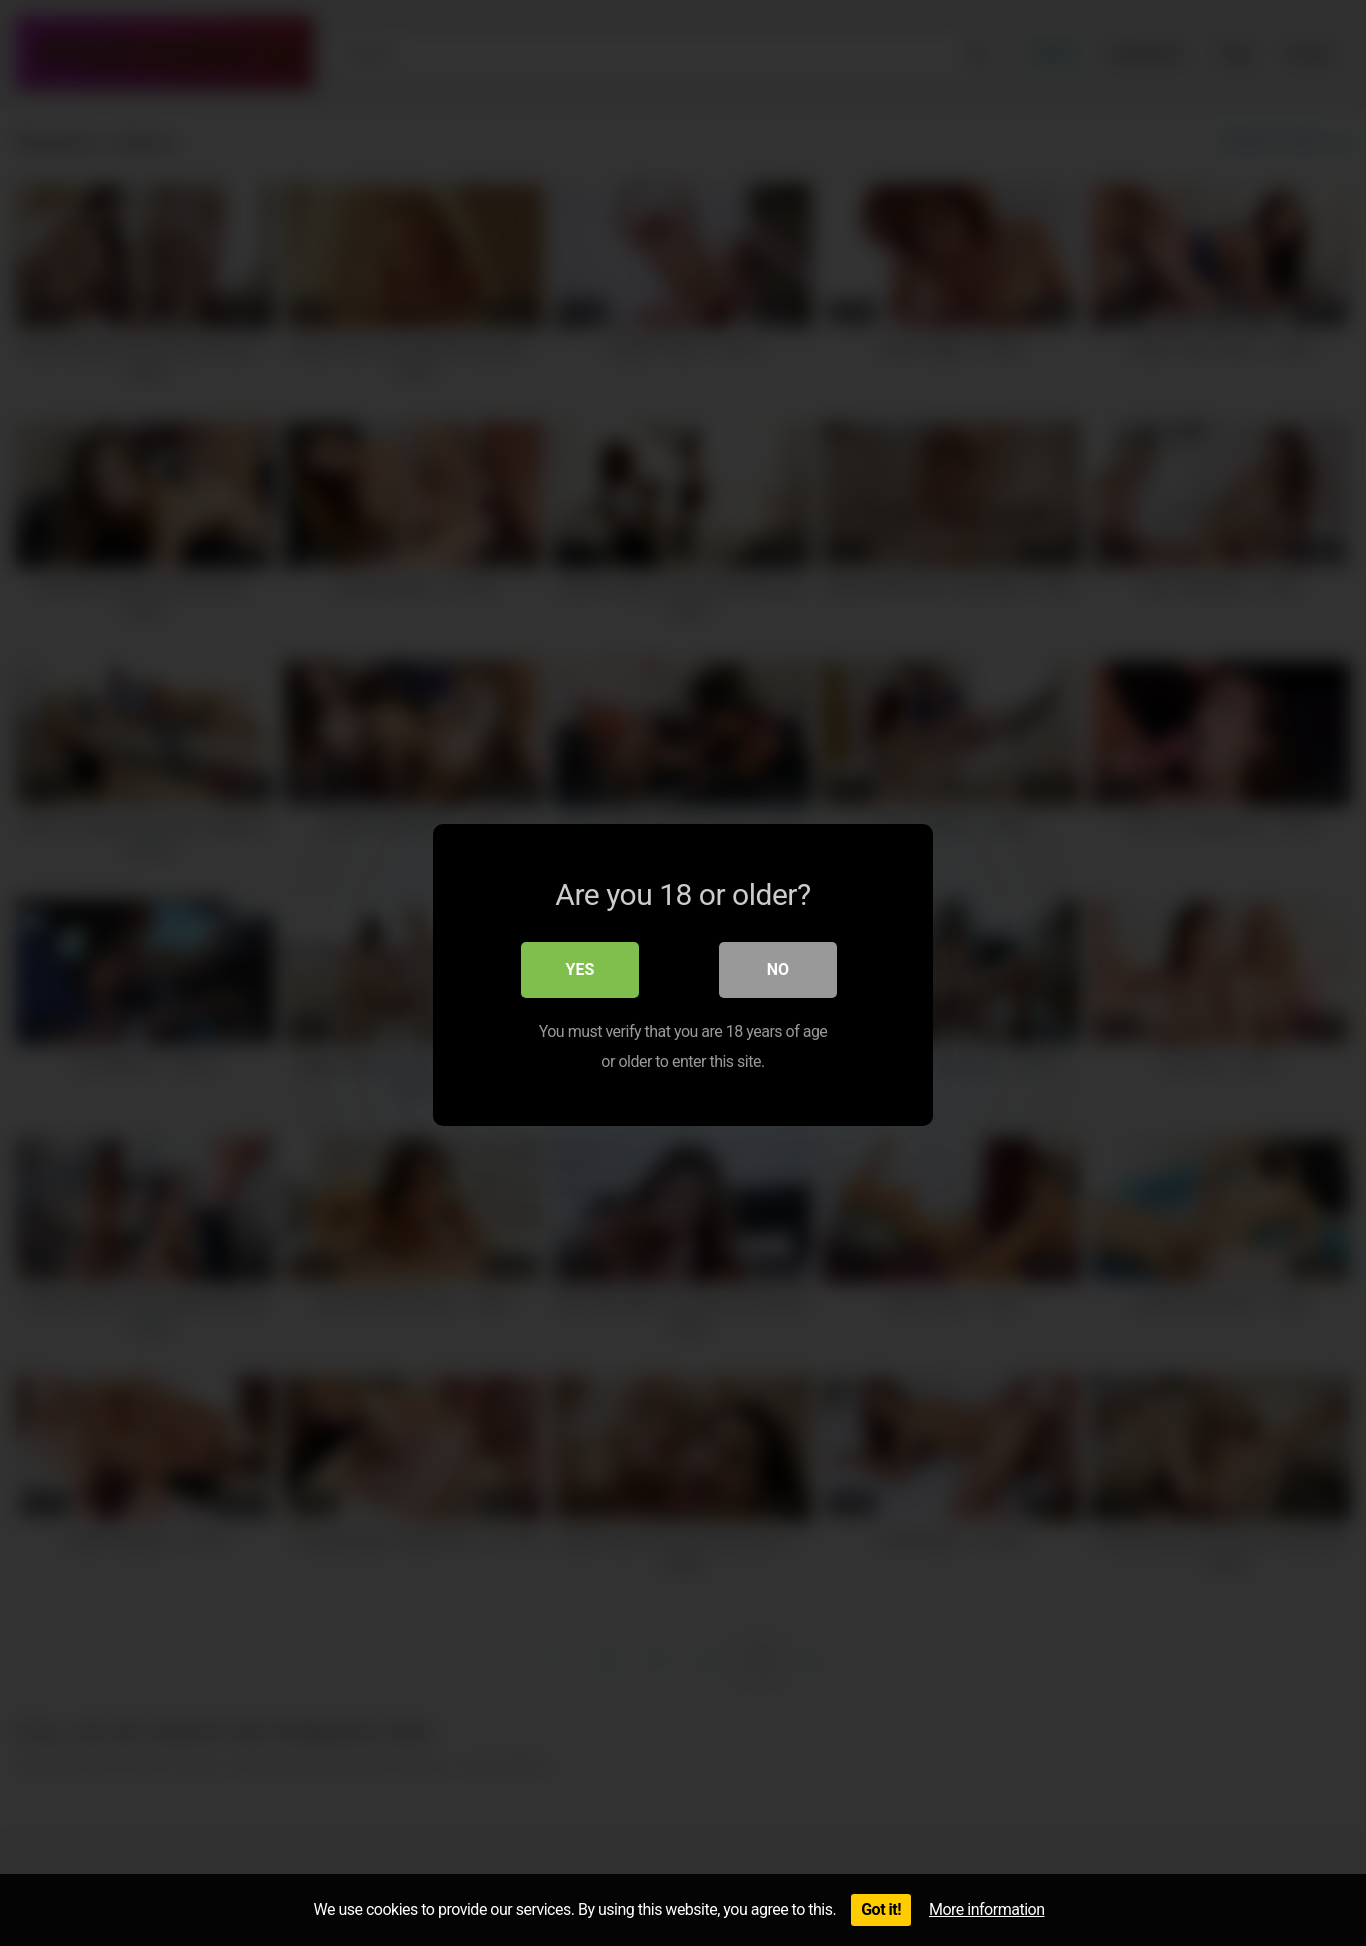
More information (986, 1909)
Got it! (881, 1909)
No (778, 967)
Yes (580, 967)
